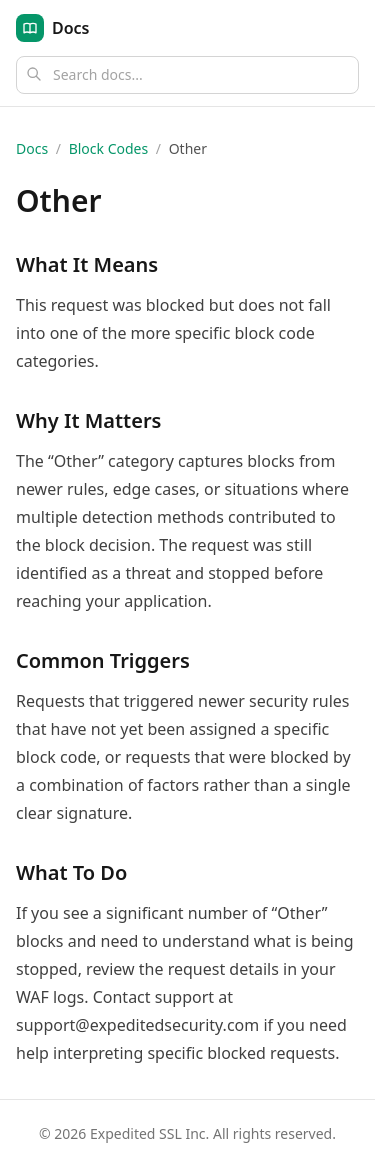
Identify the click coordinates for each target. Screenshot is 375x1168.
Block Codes (109, 148)
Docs (32, 148)
